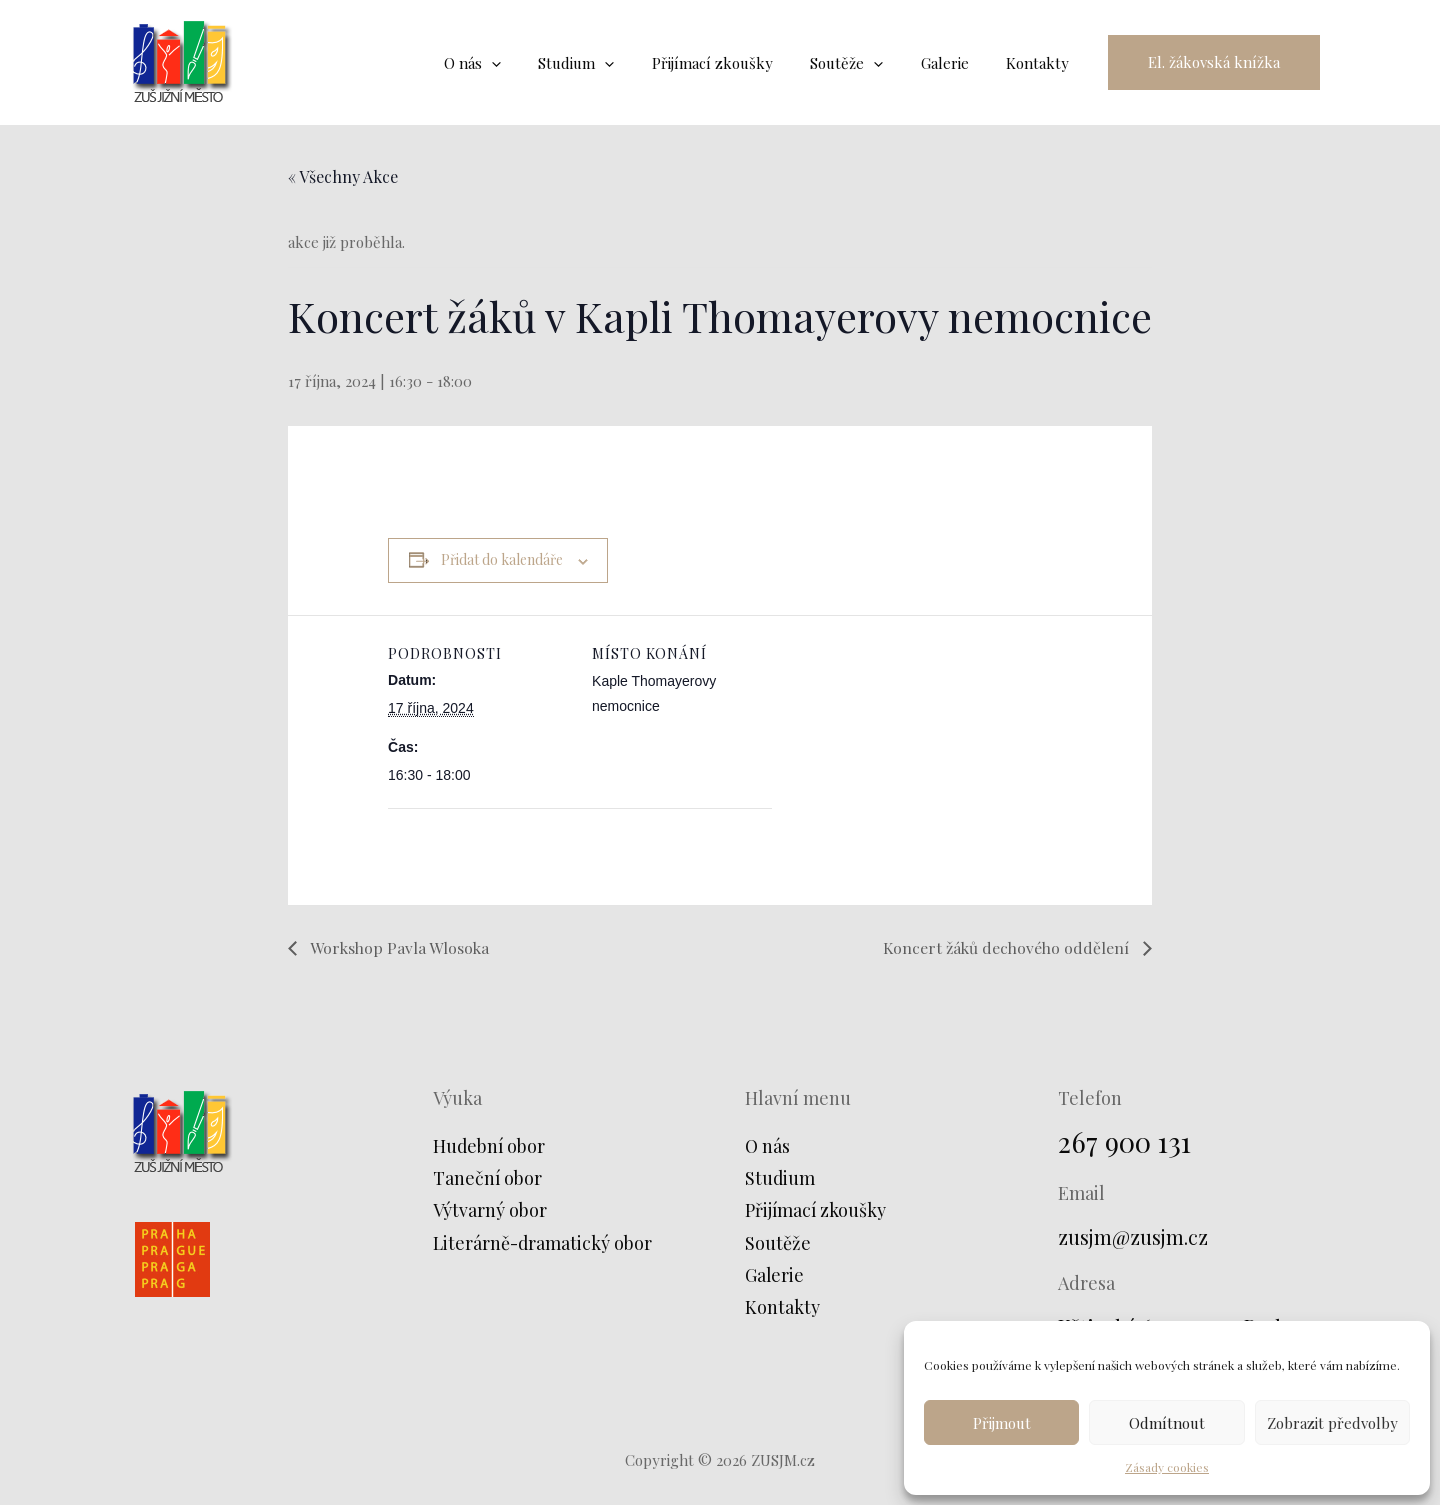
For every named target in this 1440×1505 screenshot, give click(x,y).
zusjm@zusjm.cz (1133, 1236)
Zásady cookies (1167, 1467)
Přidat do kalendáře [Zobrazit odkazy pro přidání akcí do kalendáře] (502, 559)
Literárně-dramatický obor (544, 1243)
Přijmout (1002, 1423)
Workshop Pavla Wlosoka (399, 946)
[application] (532, 63)
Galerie (775, 1276)
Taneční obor (488, 1179)
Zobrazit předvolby (1332, 1423)
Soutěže (778, 1243)
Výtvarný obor (490, 1211)
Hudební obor (490, 1146)
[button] (1214, 62)
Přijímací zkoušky (816, 1211)
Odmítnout (1167, 1423)
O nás (768, 1146)
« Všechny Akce (343, 176)
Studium (780, 1179)
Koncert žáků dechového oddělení (1005, 946)
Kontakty (782, 1308)
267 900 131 (1125, 1141)
